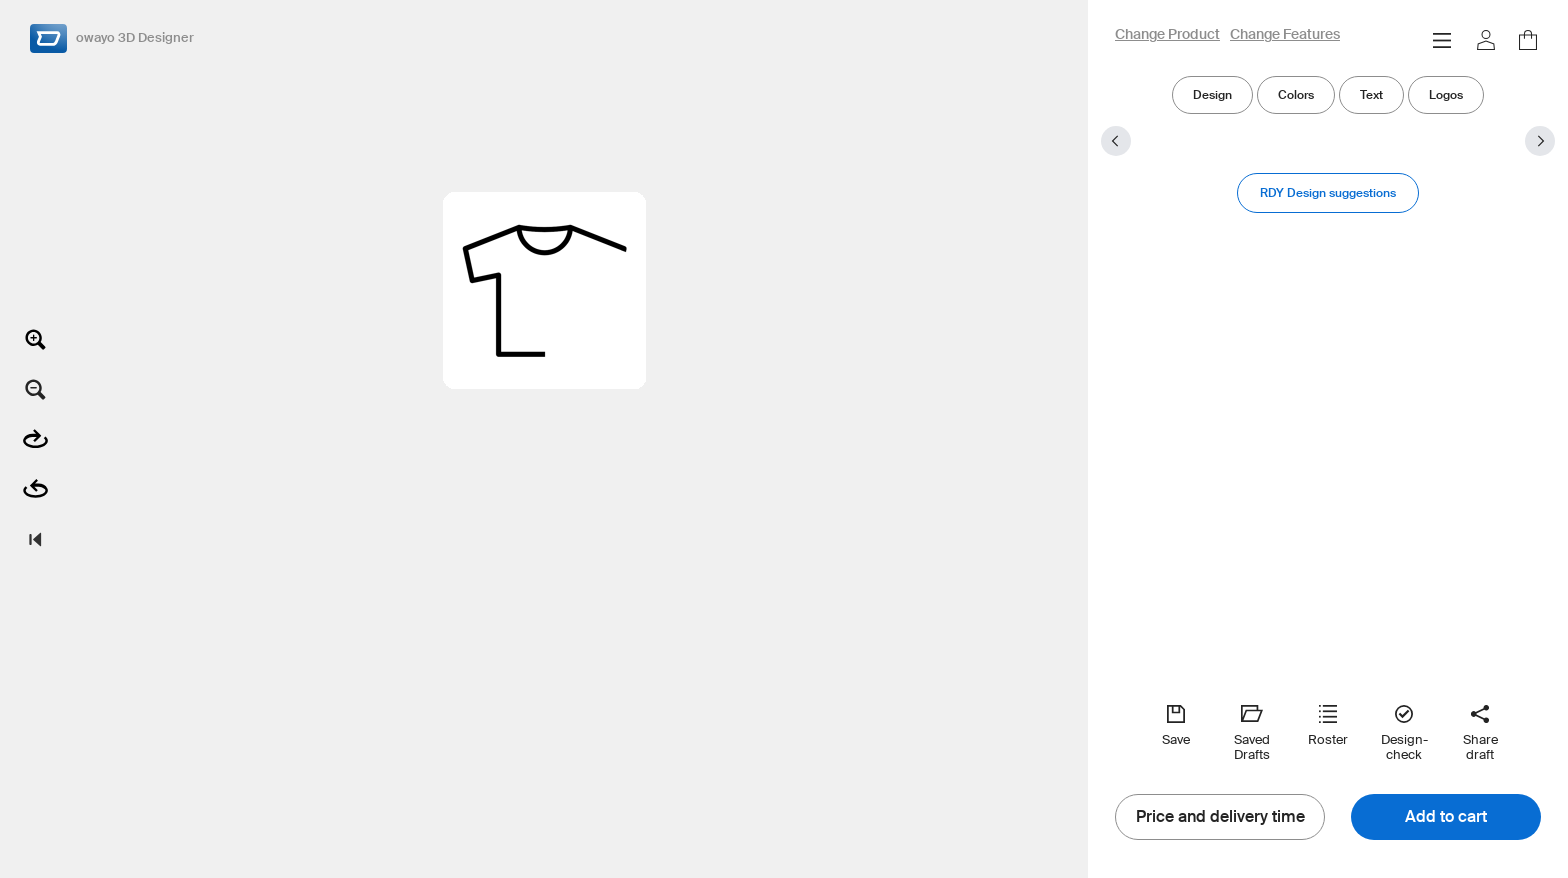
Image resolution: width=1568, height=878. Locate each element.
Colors (1296, 94)
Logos (1446, 94)
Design (1212, 94)
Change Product (1167, 35)
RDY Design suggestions (1328, 192)
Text (1371, 94)
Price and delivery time (1220, 817)
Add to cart (1446, 817)
